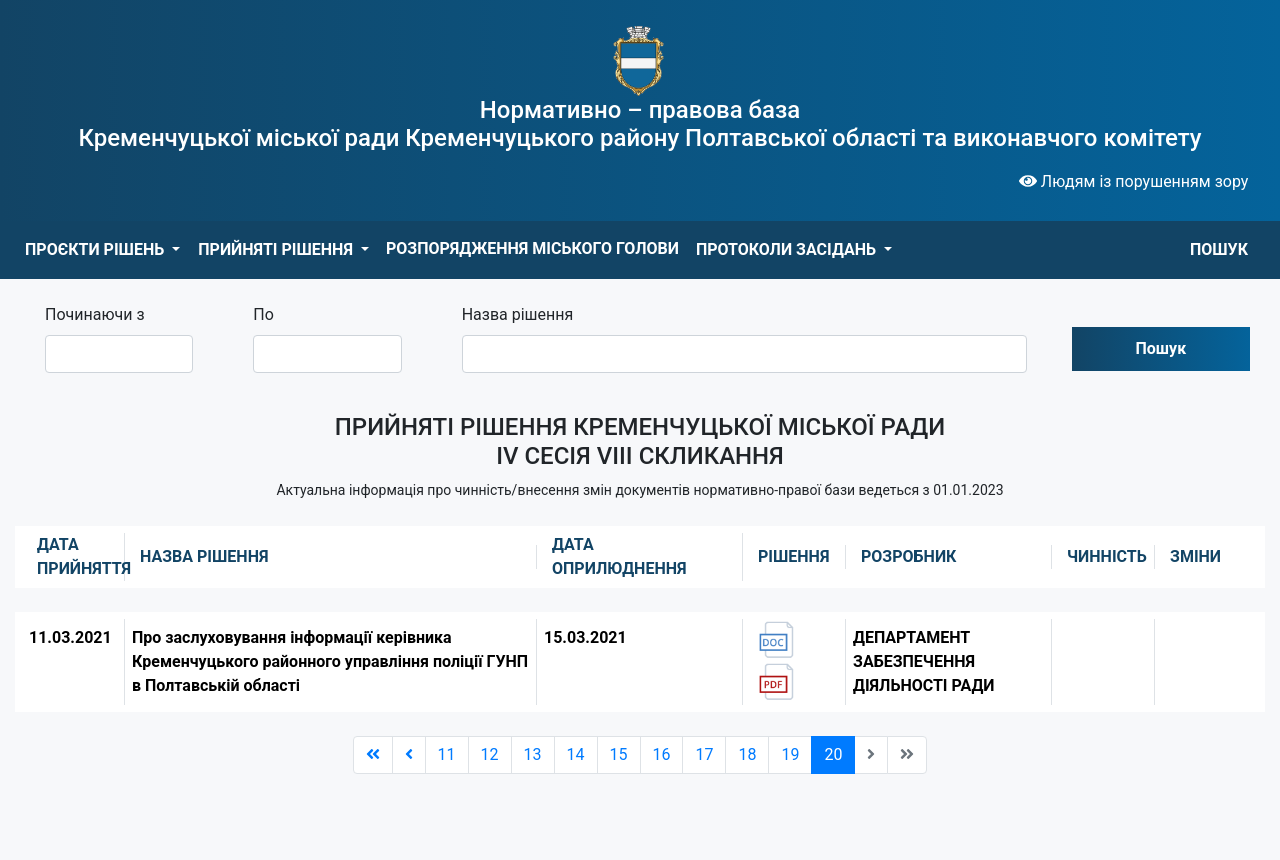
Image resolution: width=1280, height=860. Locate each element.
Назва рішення (518, 314)
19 (790, 754)
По (263, 314)
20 (833, 754)
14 (576, 754)
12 (490, 754)
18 (747, 754)
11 (447, 754)
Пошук (1161, 348)
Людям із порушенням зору (1134, 181)
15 (619, 754)
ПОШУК (1219, 249)
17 (704, 754)
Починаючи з (95, 314)
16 (662, 754)
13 (533, 754)
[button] (102, 250)
